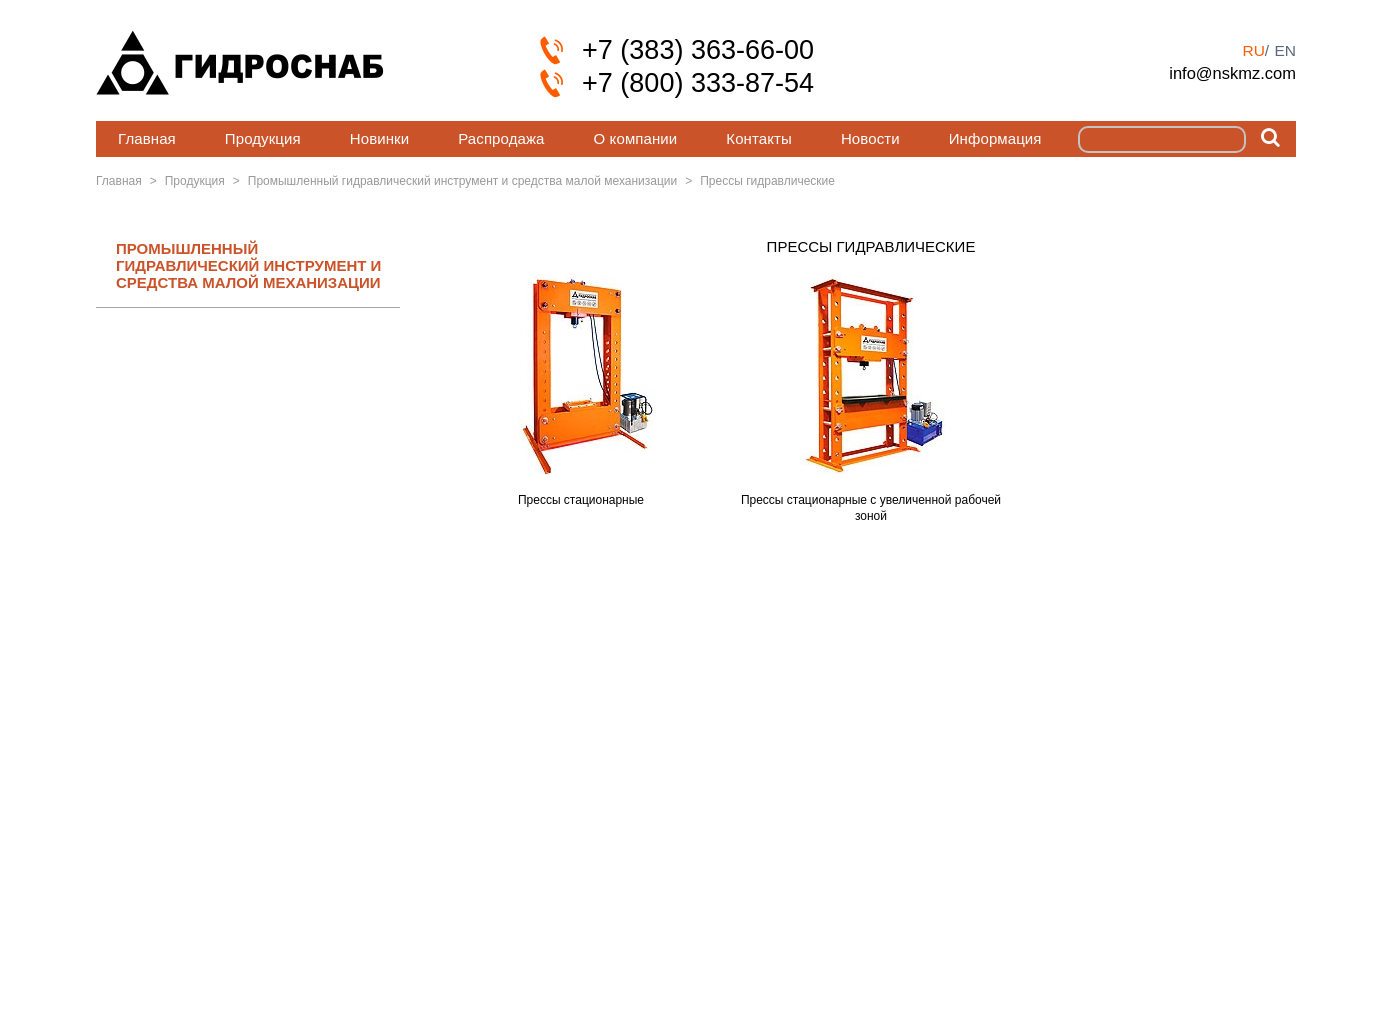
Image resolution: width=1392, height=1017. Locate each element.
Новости (870, 138)
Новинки (379, 138)
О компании (636, 138)
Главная (147, 138)
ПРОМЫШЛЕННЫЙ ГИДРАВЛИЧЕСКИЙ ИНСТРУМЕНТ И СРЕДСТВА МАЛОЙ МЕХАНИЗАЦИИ (248, 266)
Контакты (759, 138)
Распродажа (501, 138)
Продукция (263, 138)
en (1285, 50)
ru (1253, 50)
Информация (995, 138)
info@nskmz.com (1232, 73)
